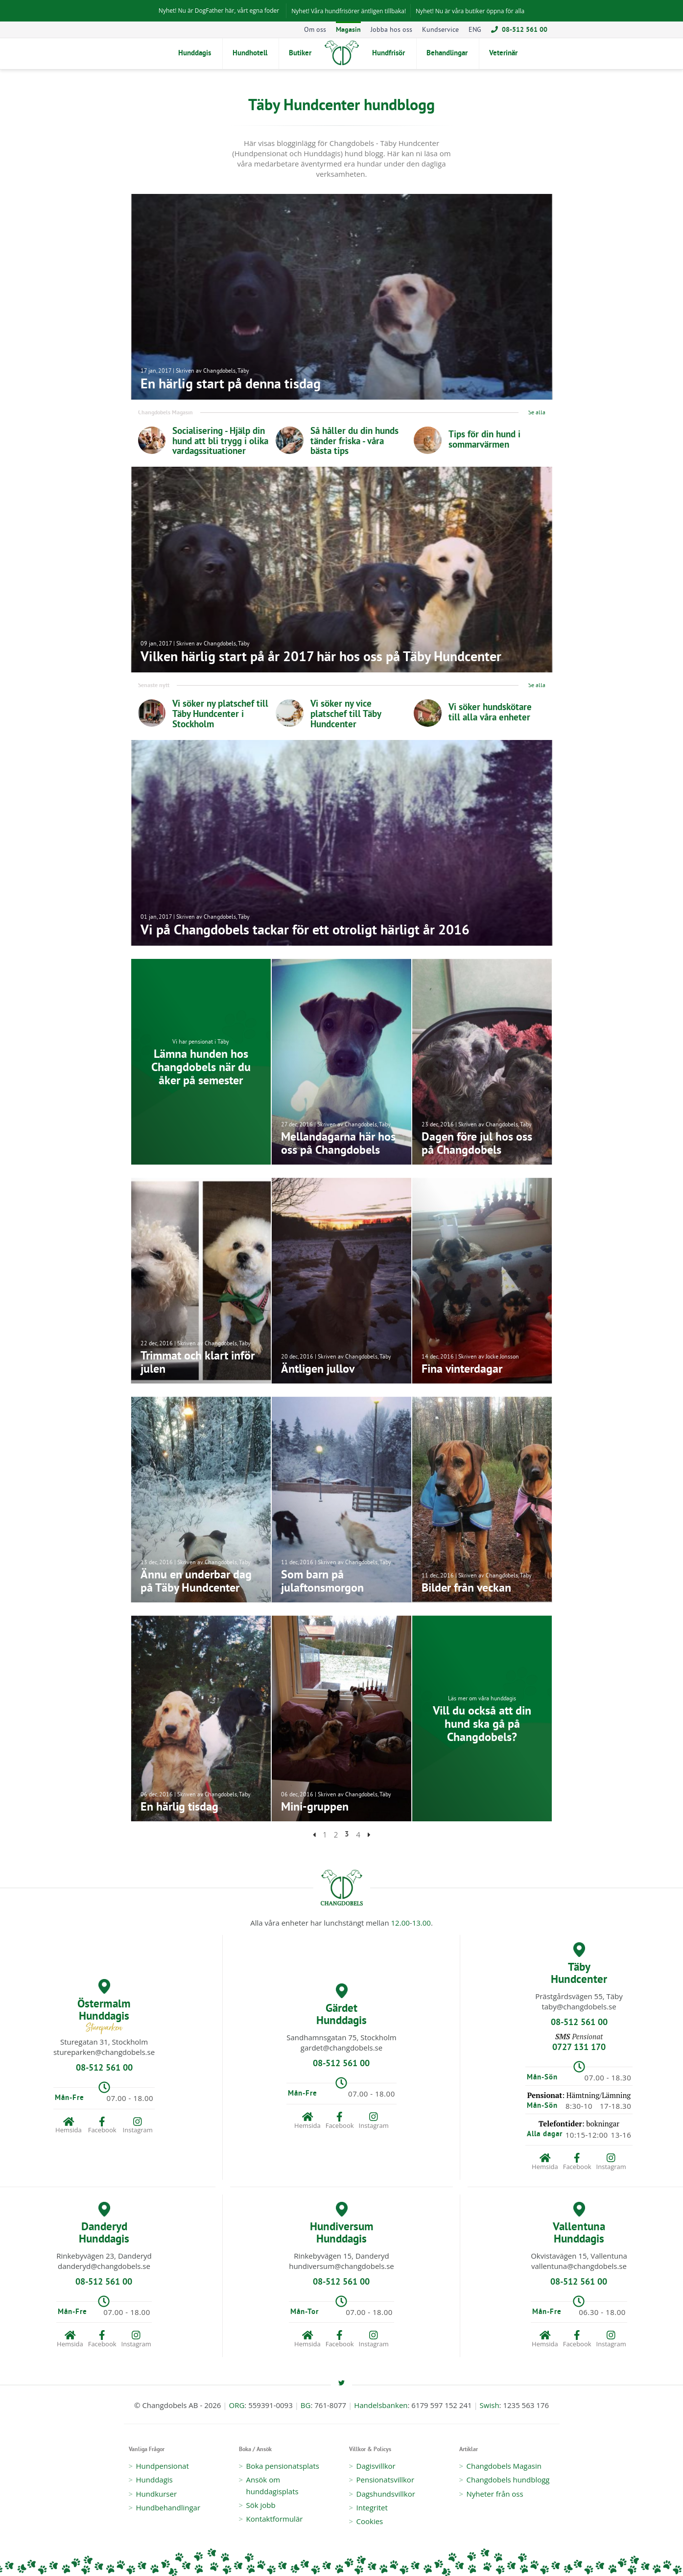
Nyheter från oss (495, 2494)
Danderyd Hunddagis (104, 2224)
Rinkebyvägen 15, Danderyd (341, 2256)
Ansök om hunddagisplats (272, 2485)
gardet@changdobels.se (341, 2047)
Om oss (315, 30)
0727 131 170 (579, 2047)
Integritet (372, 2507)
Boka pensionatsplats (282, 2466)
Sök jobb (261, 2505)
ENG (475, 30)
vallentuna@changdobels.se (579, 2266)
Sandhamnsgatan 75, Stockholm (341, 2037)
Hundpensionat (162, 2466)
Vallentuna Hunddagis (579, 2224)
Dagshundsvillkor (385, 2494)
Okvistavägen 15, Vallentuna (579, 2256)
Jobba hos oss (391, 30)
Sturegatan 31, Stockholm (104, 2042)
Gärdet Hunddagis (341, 2005)
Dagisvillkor (376, 2466)
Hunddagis (154, 2479)
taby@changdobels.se (579, 2006)
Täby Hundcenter (579, 1964)
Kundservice (440, 30)
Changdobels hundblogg (508, 2479)
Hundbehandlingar (168, 2507)
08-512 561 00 (519, 30)
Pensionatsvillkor (385, 2479)
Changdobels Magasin (504, 2466)
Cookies (369, 2521)
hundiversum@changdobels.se (341, 2266)
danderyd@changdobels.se (104, 2266)
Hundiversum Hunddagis (342, 2224)
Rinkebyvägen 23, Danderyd (104, 2256)
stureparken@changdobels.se (104, 2052)
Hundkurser (156, 2494)
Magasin (348, 30)
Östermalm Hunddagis (104, 2007)
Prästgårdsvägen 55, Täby (579, 1996)
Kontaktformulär (274, 2519)
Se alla (536, 413)
